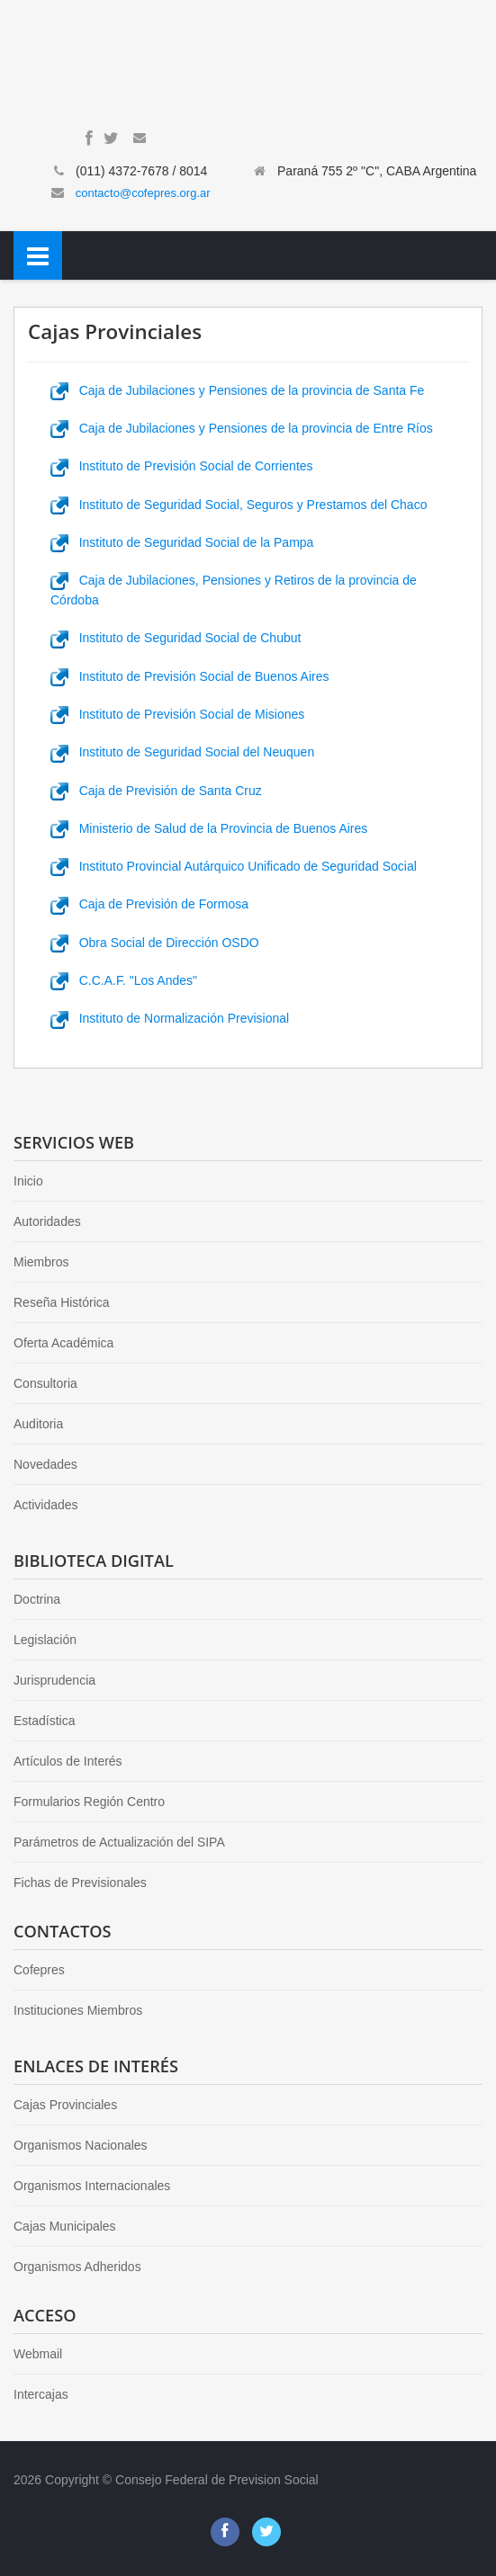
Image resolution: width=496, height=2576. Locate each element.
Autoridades (47, 1221)
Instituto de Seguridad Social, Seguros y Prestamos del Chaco (238, 504)
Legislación (45, 1639)
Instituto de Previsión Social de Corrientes (181, 466)
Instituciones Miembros (78, 2010)
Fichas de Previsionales (80, 1882)
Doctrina (37, 1599)
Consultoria (45, 1383)
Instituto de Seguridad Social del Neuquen (182, 752)
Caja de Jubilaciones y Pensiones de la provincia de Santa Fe (237, 390)
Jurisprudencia (54, 1680)
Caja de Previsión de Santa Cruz (156, 790)
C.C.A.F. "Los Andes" (123, 980)
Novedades (45, 1464)
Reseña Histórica (62, 1302)
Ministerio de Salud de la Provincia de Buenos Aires (208, 828)
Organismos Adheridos (77, 2266)
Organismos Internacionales (92, 2185)
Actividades (46, 1505)
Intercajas (41, 2394)
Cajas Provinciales (65, 2104)
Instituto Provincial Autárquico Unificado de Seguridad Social (233, 866)
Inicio (28, 1181)
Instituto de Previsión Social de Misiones (177, 714)
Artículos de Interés (68, 1761)
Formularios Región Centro (89, 1801)
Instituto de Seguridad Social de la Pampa (181, 542)
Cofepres (39, 1970)
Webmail (38, 2354)
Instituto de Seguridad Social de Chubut (175, 638)
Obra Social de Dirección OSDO (154, 942)
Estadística (44, 1720)
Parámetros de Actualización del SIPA (119, 1842)
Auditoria (38, 1424)
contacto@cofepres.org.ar (143, 193)
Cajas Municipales (65, 2226)
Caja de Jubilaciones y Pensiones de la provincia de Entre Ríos (241, 428)
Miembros (41, 1262)
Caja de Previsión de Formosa (149, 904)
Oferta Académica (63, 1343)
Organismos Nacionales (81, 2145)
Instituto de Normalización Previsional (169, 1018)
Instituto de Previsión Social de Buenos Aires (189, 676)
